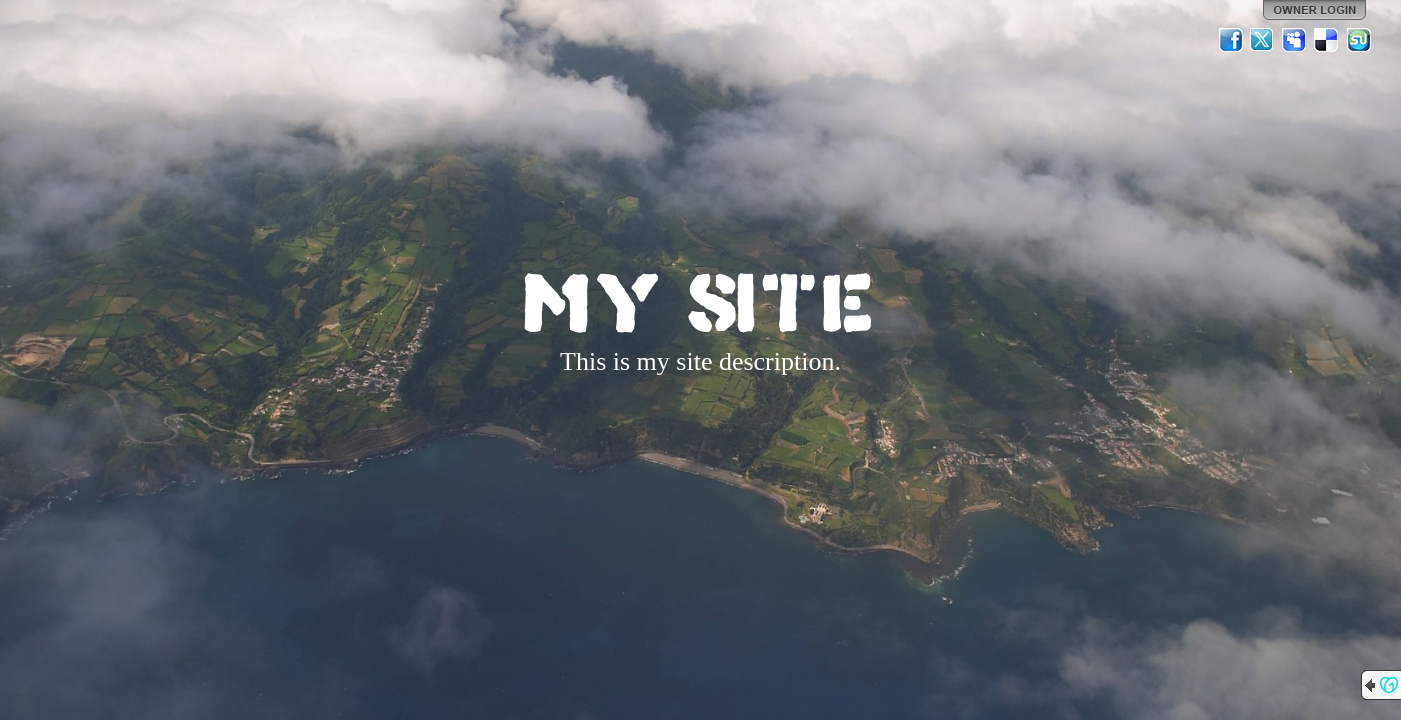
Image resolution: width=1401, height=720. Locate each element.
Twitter (1263, 40)
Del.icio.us (1327, 40)
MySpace (1295, 40)
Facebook (1231, 40)
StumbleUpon (1359, 40)
